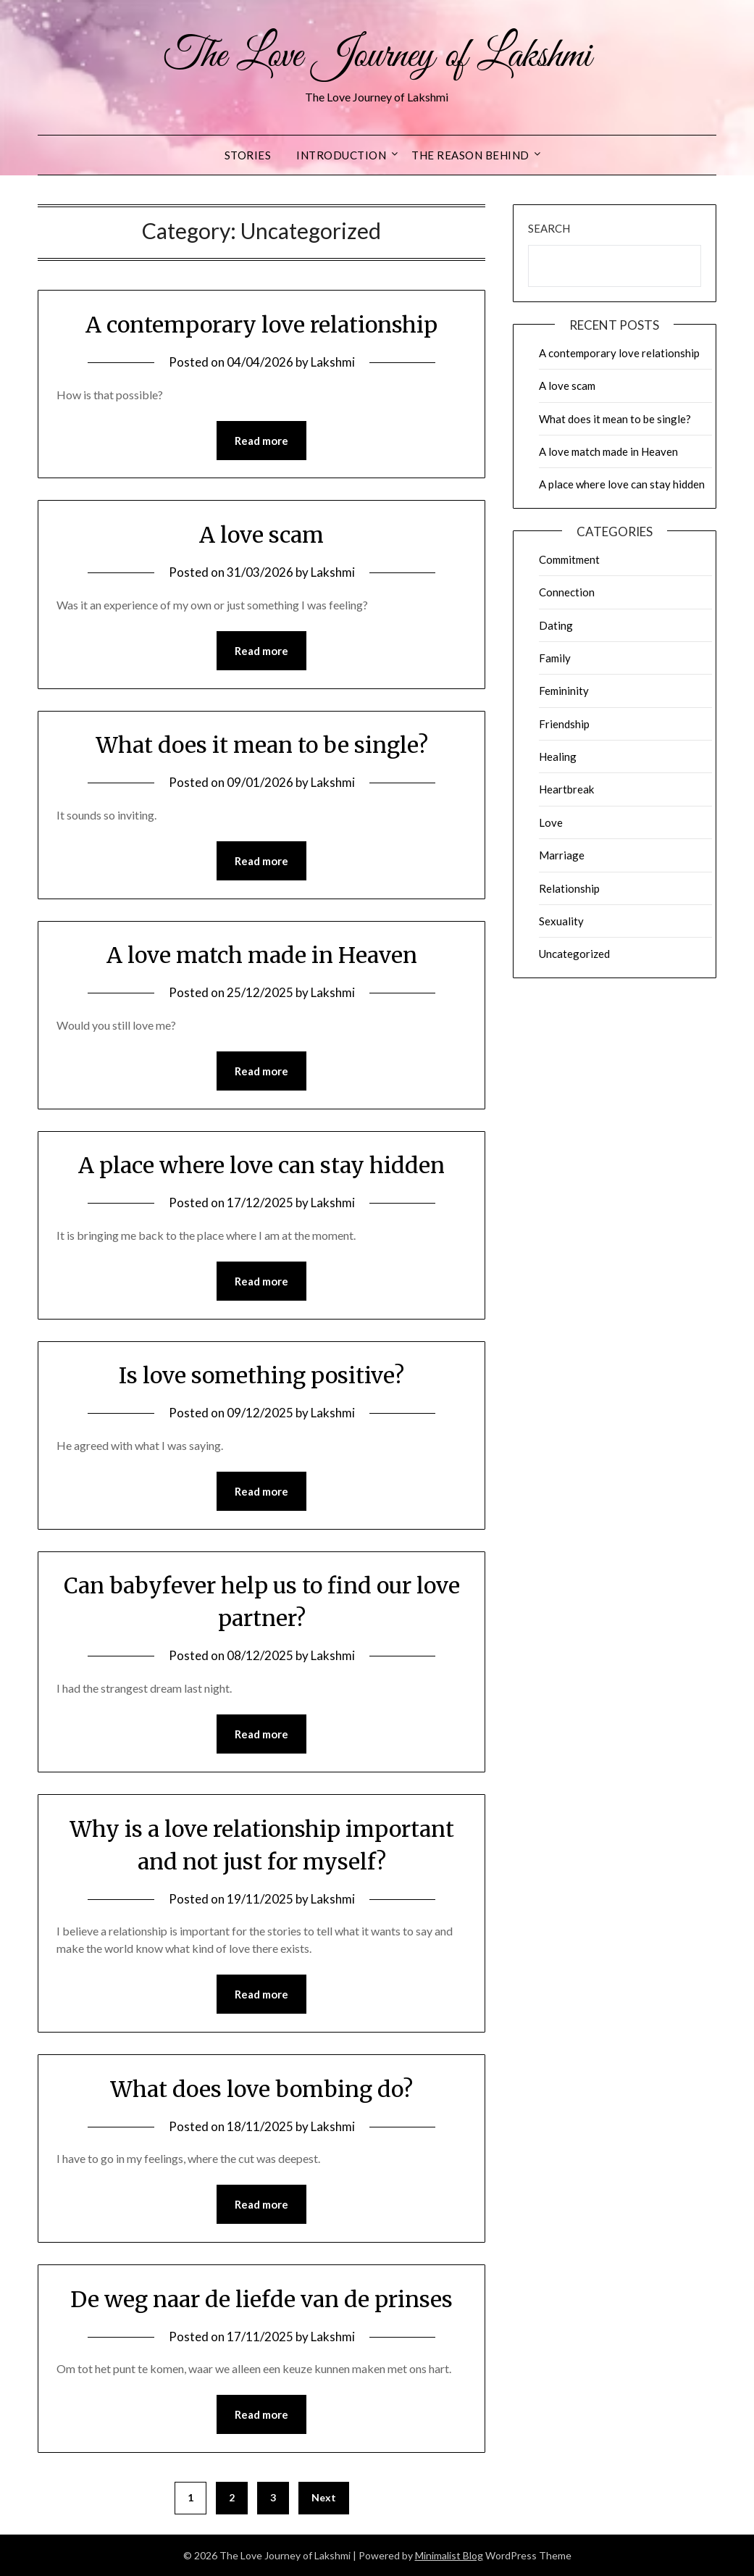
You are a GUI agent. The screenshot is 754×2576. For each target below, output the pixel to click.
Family (555, 657)
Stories (248, 155)
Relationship (569, 888)
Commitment (569, 559)
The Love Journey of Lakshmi (377, 56)
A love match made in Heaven (261, 955)
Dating (556, 625)
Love (551, 822)
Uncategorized (574, 953)
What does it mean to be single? (262, 745)
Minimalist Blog (449, 2555)
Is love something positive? (261, 1375)
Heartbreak (566, 789)
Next (323, 2497)
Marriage (562, 855)
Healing (558, 756)
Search (549, 228)
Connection (567, 592)
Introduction (341, 155)
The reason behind (470, 155)
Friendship (564, 723)
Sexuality (561, 921)
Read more (261, 440)
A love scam (261, 535)
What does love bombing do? (261, 2089)
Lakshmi (333, 362)
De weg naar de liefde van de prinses (261, 2299)
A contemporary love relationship (261, 324)
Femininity (564, 690)
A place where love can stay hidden (261, 1165)
